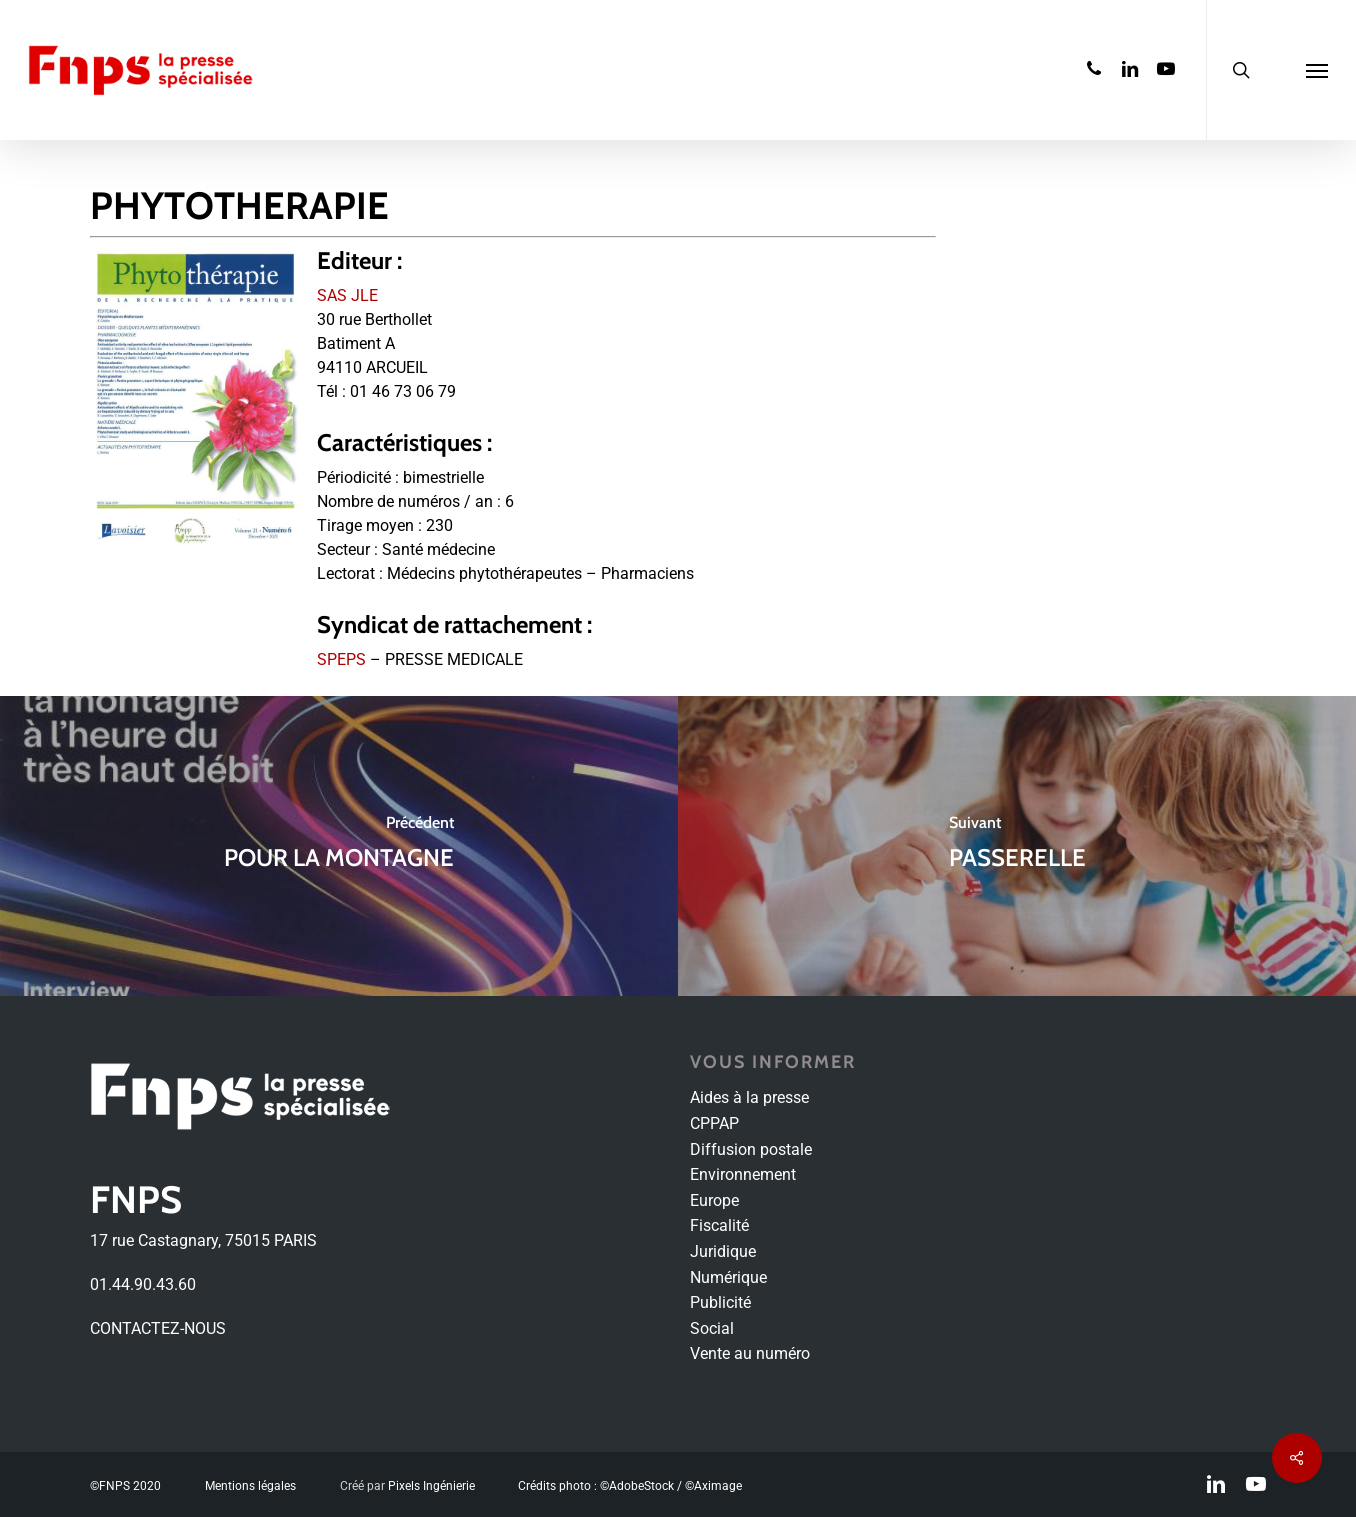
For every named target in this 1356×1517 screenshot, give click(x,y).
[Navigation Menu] (1317, 70)
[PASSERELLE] (1017, 846)
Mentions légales (250, 1486)
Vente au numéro (750, 1353)
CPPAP (714, 1123)
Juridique (723, 1251)
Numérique (728, 1277)
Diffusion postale (751, 1149)
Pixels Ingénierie (431, 1486)
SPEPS (341, 659)
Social (712, 1328)
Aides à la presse (749, 1097)
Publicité (720, 1302)
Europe (714, 1200)
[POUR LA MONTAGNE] (339, 846)
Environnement (743, 1174)
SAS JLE (347, 295)
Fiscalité (719, 1225)
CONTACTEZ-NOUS (158, 1328)
